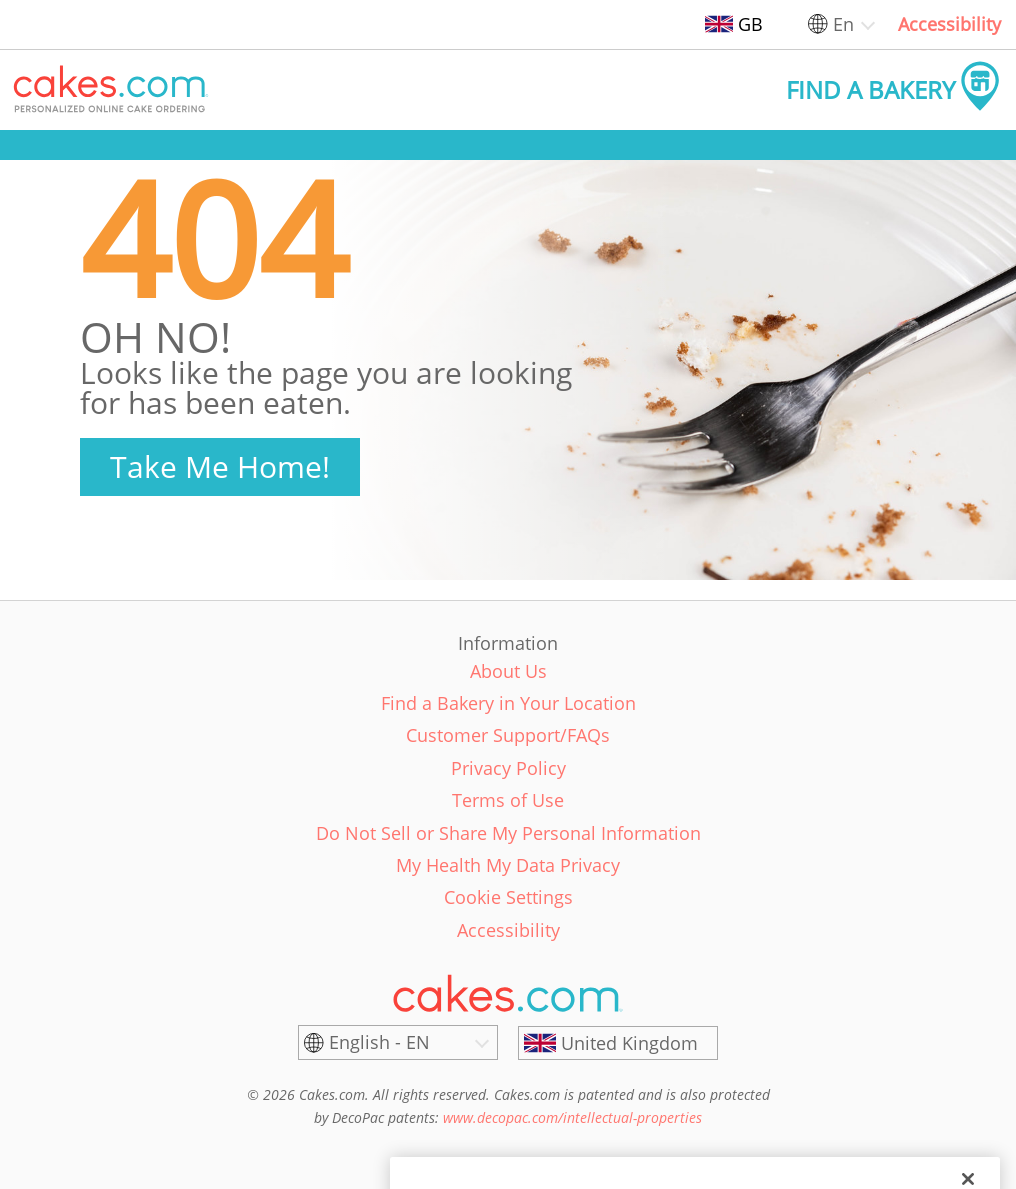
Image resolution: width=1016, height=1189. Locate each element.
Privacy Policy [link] (508, 768)
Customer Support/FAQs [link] (508, 735)
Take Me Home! (220, 466)
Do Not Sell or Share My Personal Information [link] (508, 833)
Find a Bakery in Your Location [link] (508, 703)
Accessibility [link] (949, 24)
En (843, 24)
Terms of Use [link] (508, 800)
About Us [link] (508, 671)
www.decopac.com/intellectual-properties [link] (572, 1117)
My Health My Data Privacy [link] (508, 865)
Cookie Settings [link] (508, 897)
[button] (111, 90)
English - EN (379, 1042)
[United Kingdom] (618, 1043)
